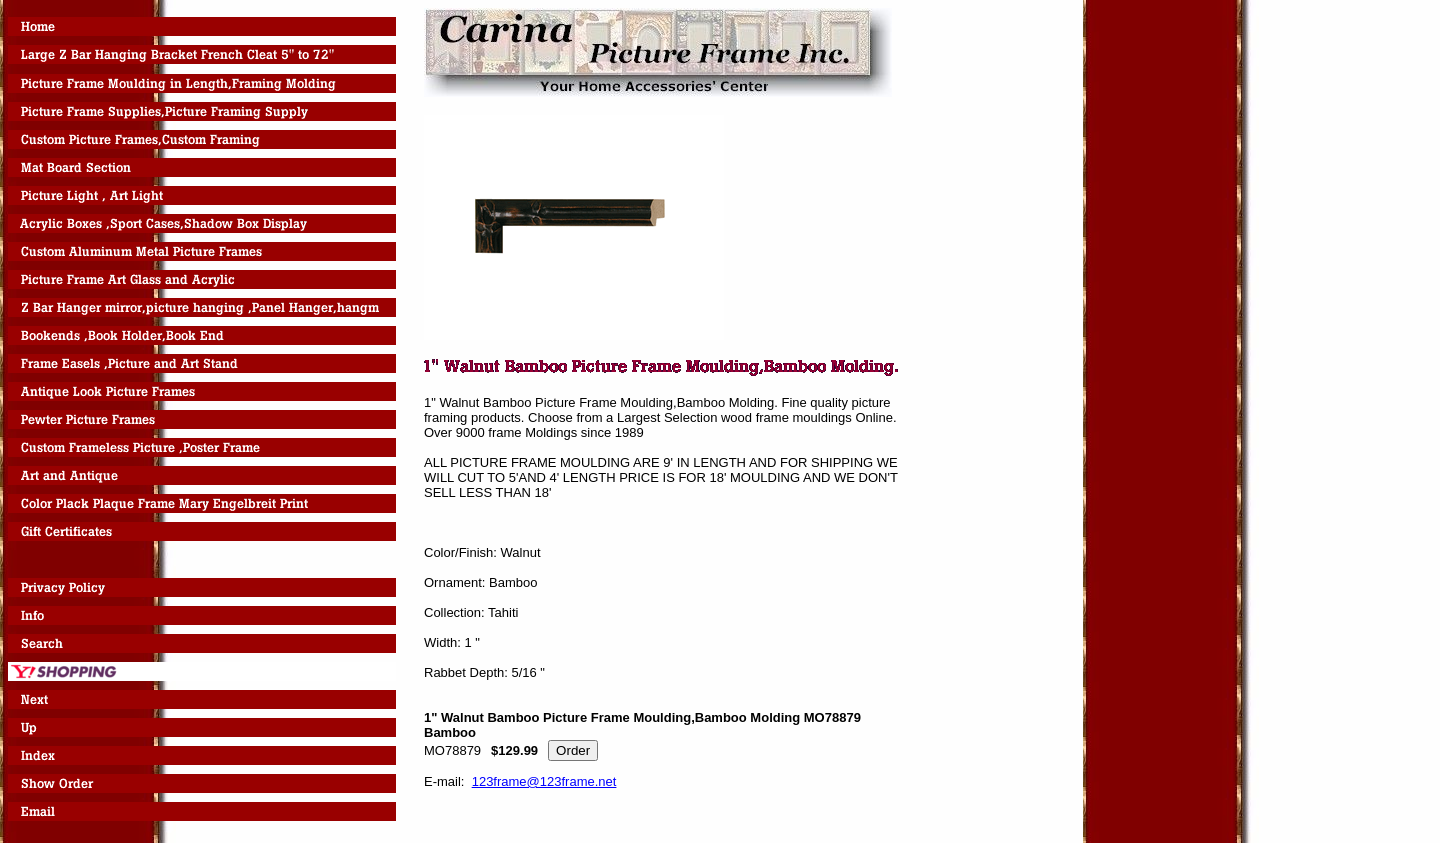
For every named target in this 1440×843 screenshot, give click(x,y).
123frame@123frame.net (544, 781)
